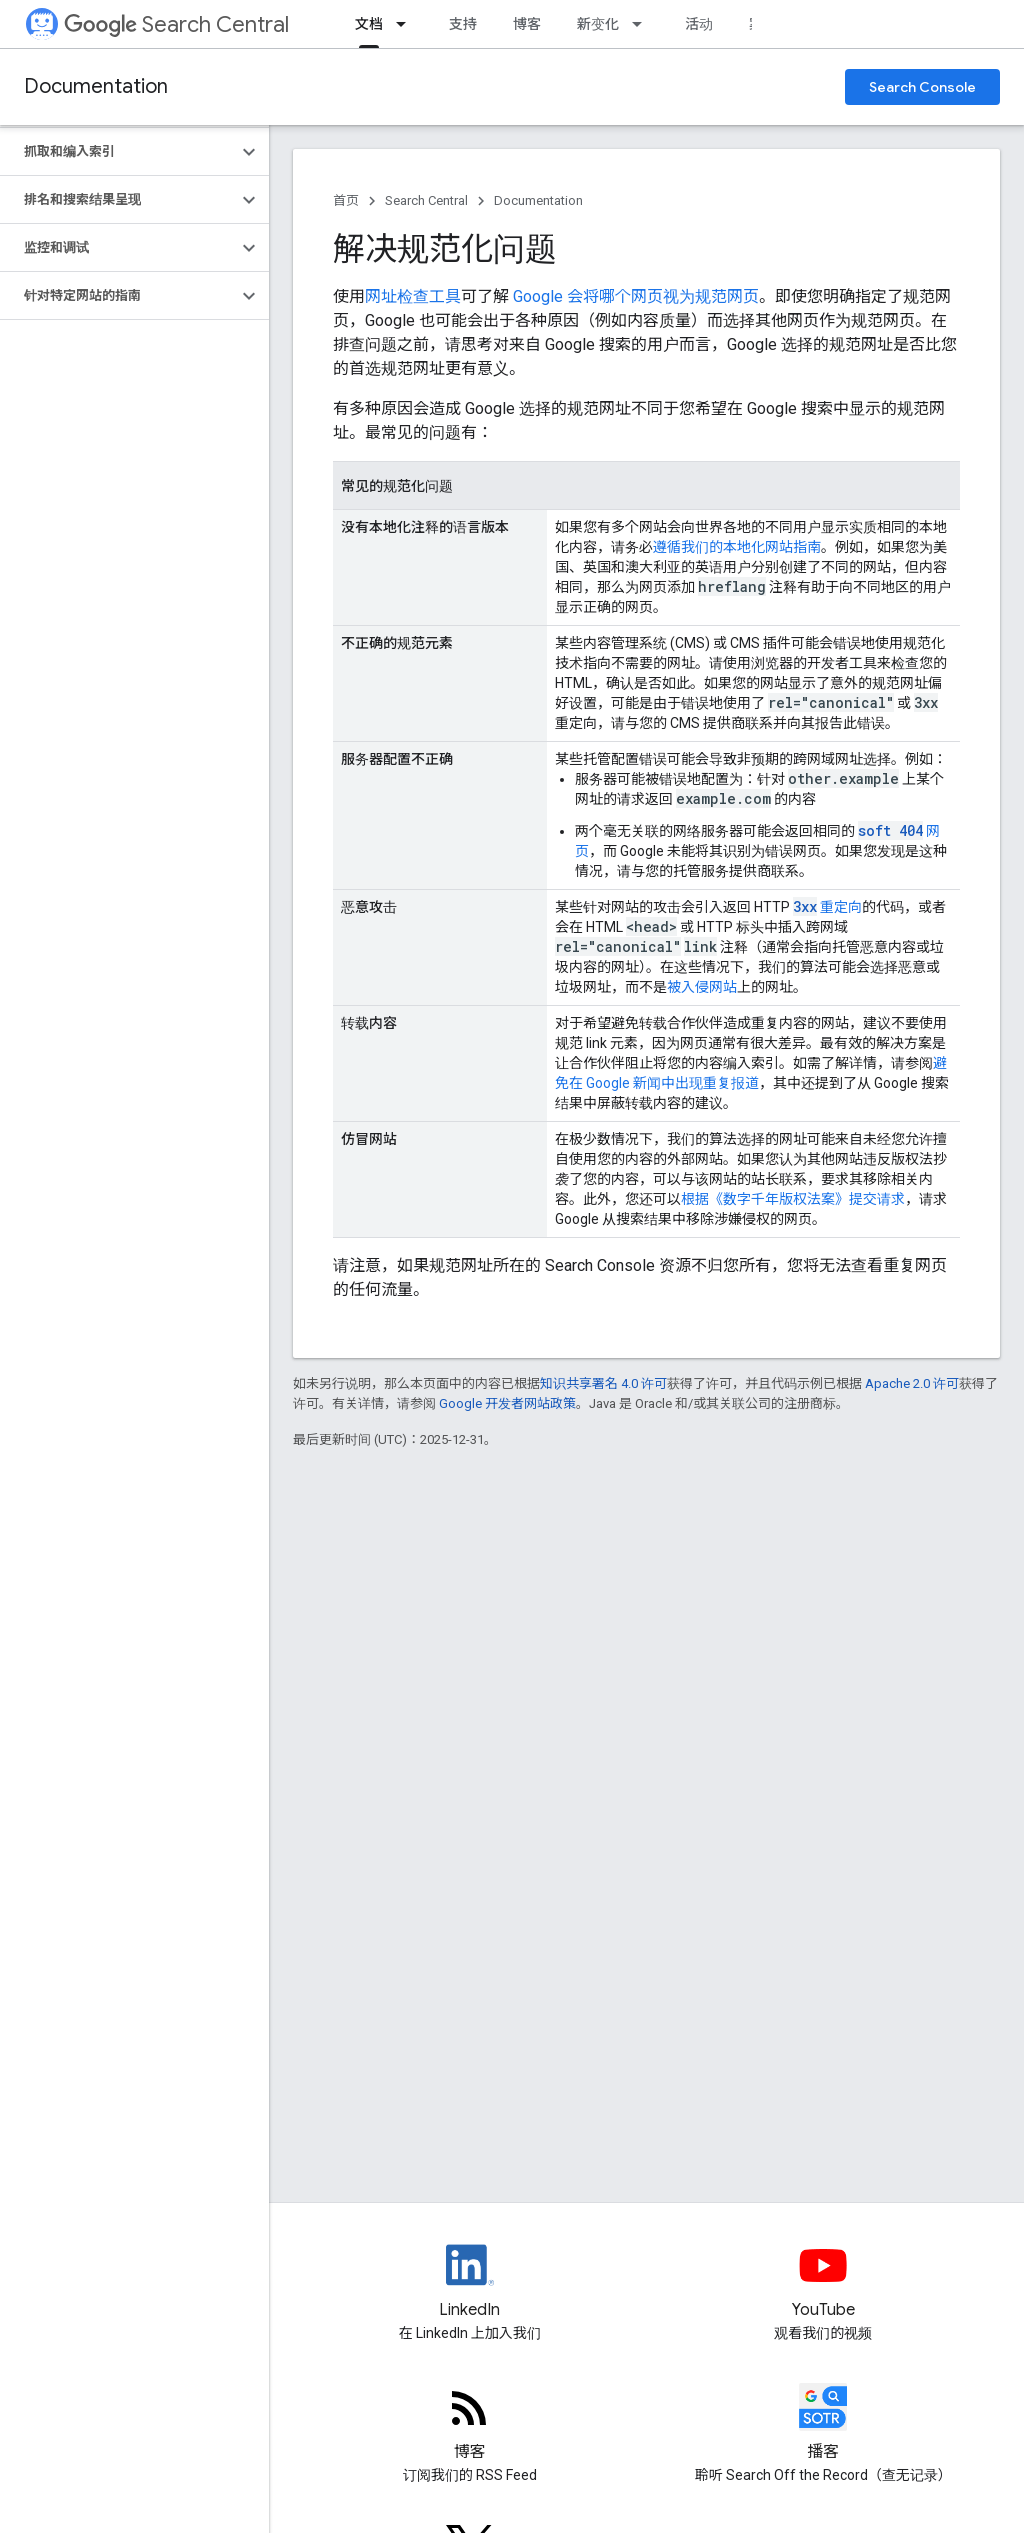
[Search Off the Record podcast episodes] (824, 2424)
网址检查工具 (413, 296)
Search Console (922, 87)
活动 (699, 24)
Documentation (96, 86)
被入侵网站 (702, 987)
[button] (118, 152)
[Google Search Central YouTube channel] (824, 2282)
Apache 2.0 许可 (912, 1383)
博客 (527, 24)
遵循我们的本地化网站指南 (737, 547)
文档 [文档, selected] (369, 24)
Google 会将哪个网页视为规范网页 (636, 296)
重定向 (827, 907)
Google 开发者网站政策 (507, 1403)
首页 (346, 200)
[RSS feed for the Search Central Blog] (470, 2424)
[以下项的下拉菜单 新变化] (643, 24)
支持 (463, 24)
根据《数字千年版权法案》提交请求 (793, 1199)
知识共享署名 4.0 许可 (603, 1383)
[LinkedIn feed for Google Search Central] (470, 2282)
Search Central (176, 24)
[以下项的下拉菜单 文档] (407, 24)
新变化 (598, 24)
